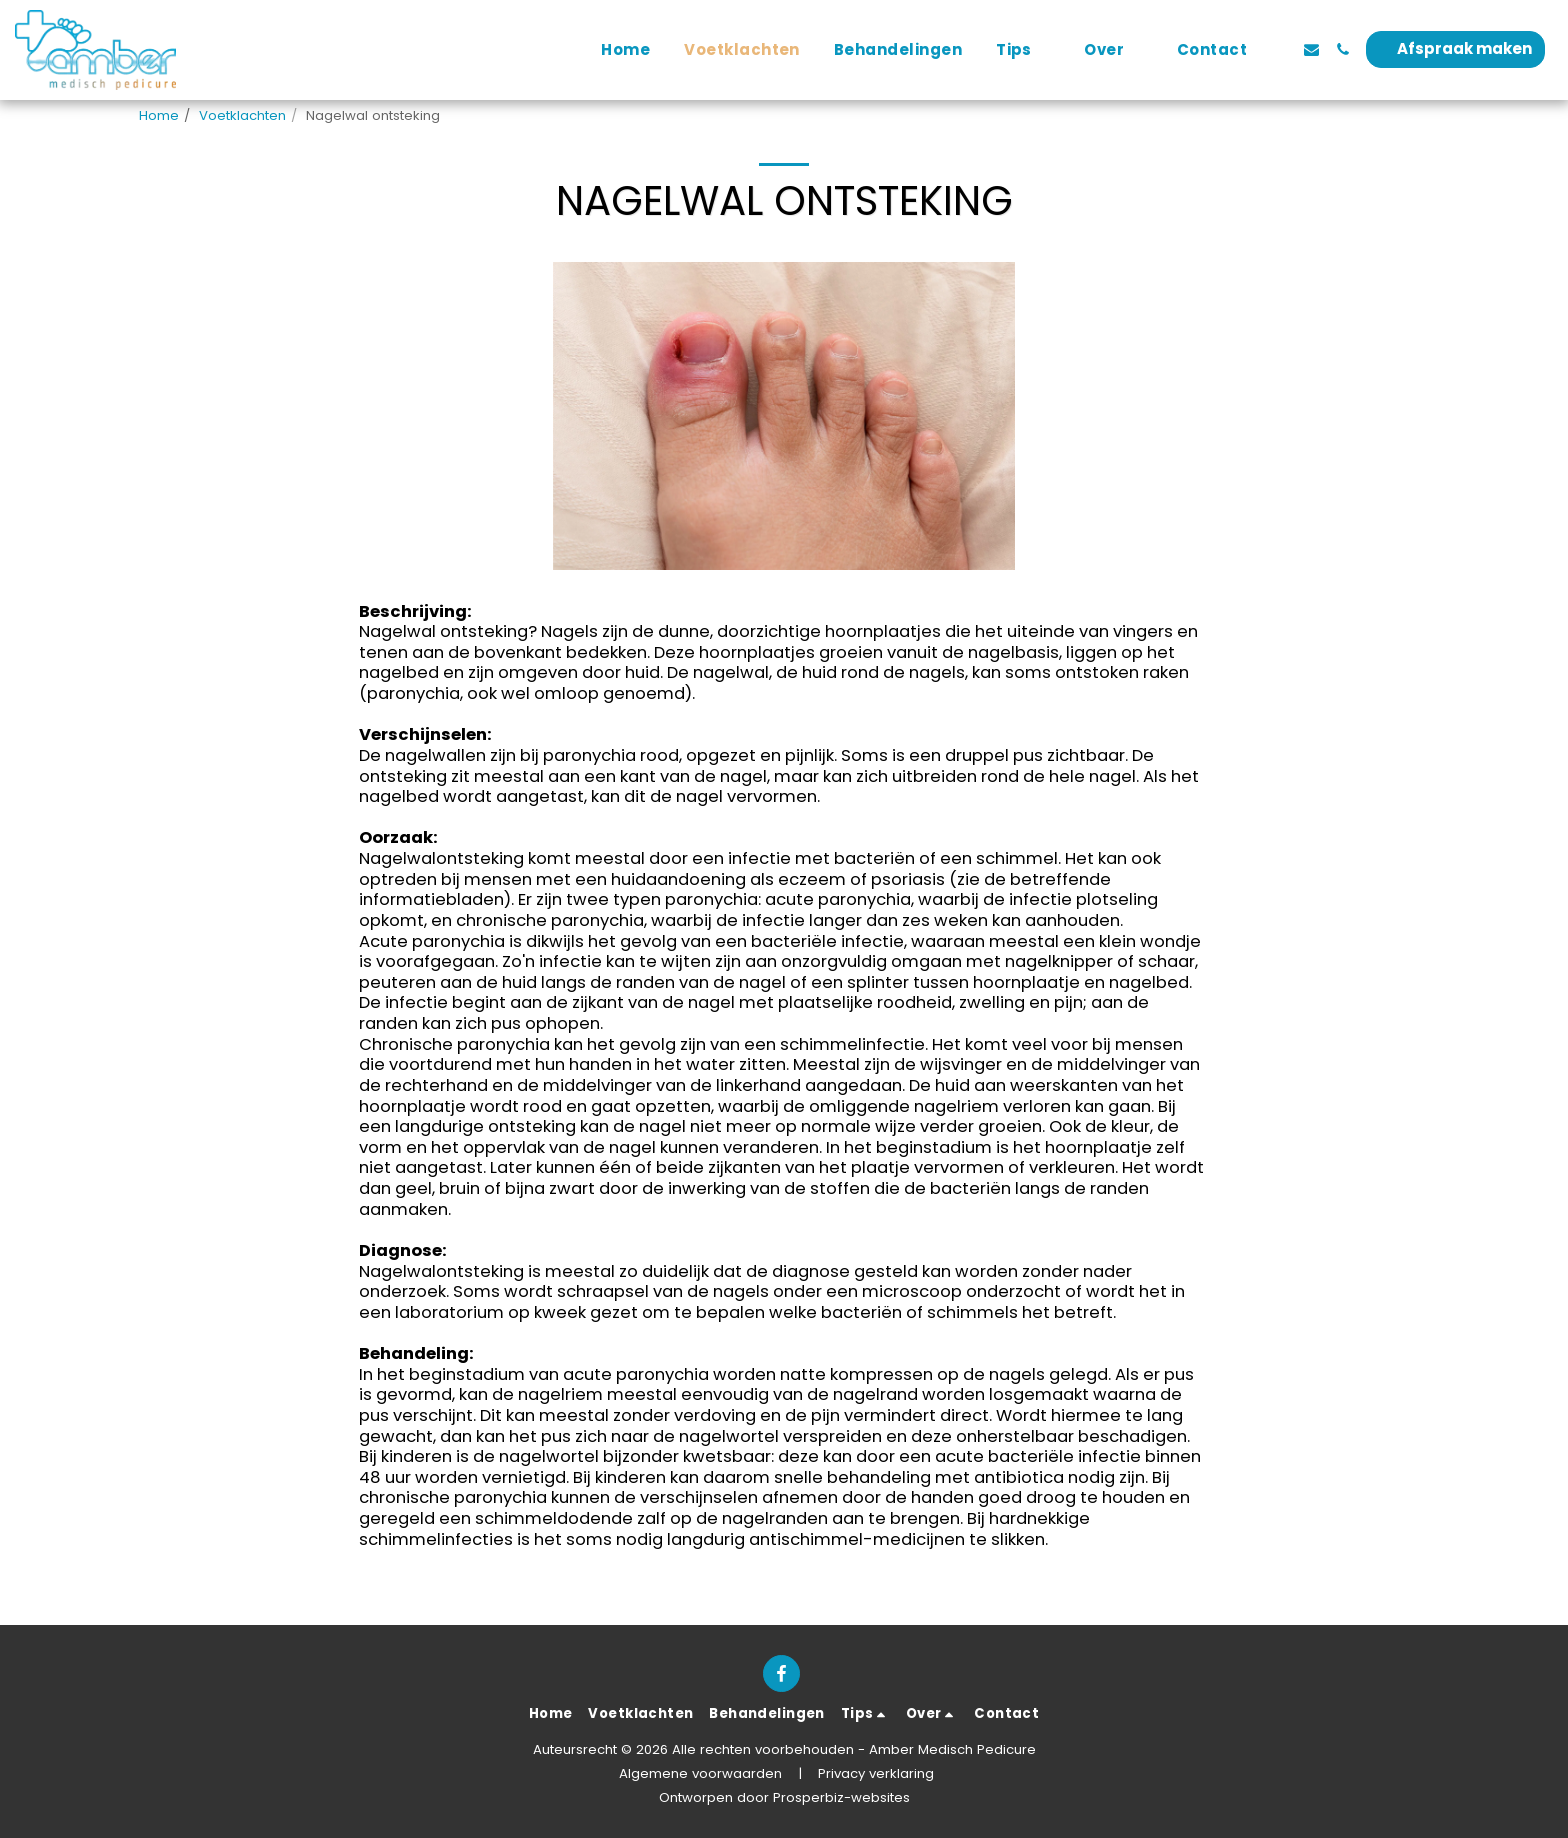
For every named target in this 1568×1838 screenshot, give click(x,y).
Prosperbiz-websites (841, 1797)
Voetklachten (242, 115)
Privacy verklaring (876, 1773)
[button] (1023, 49)
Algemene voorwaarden (700, 1773)
